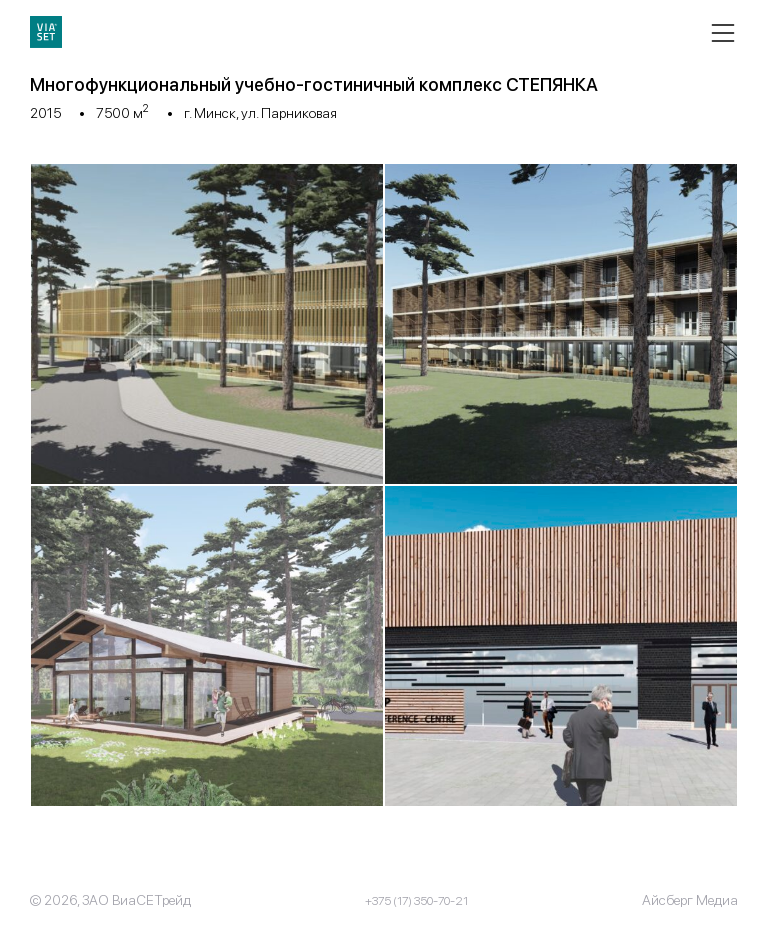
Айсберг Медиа (690, 900)
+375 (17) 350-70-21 (416, 901)
